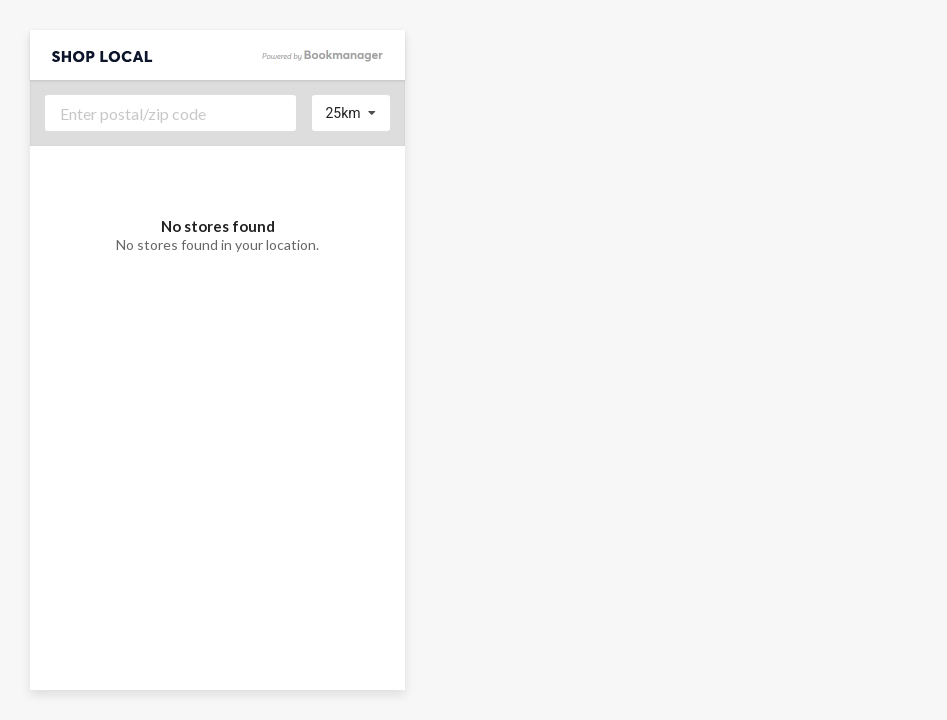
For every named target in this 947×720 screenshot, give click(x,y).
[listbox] (351, 113)
